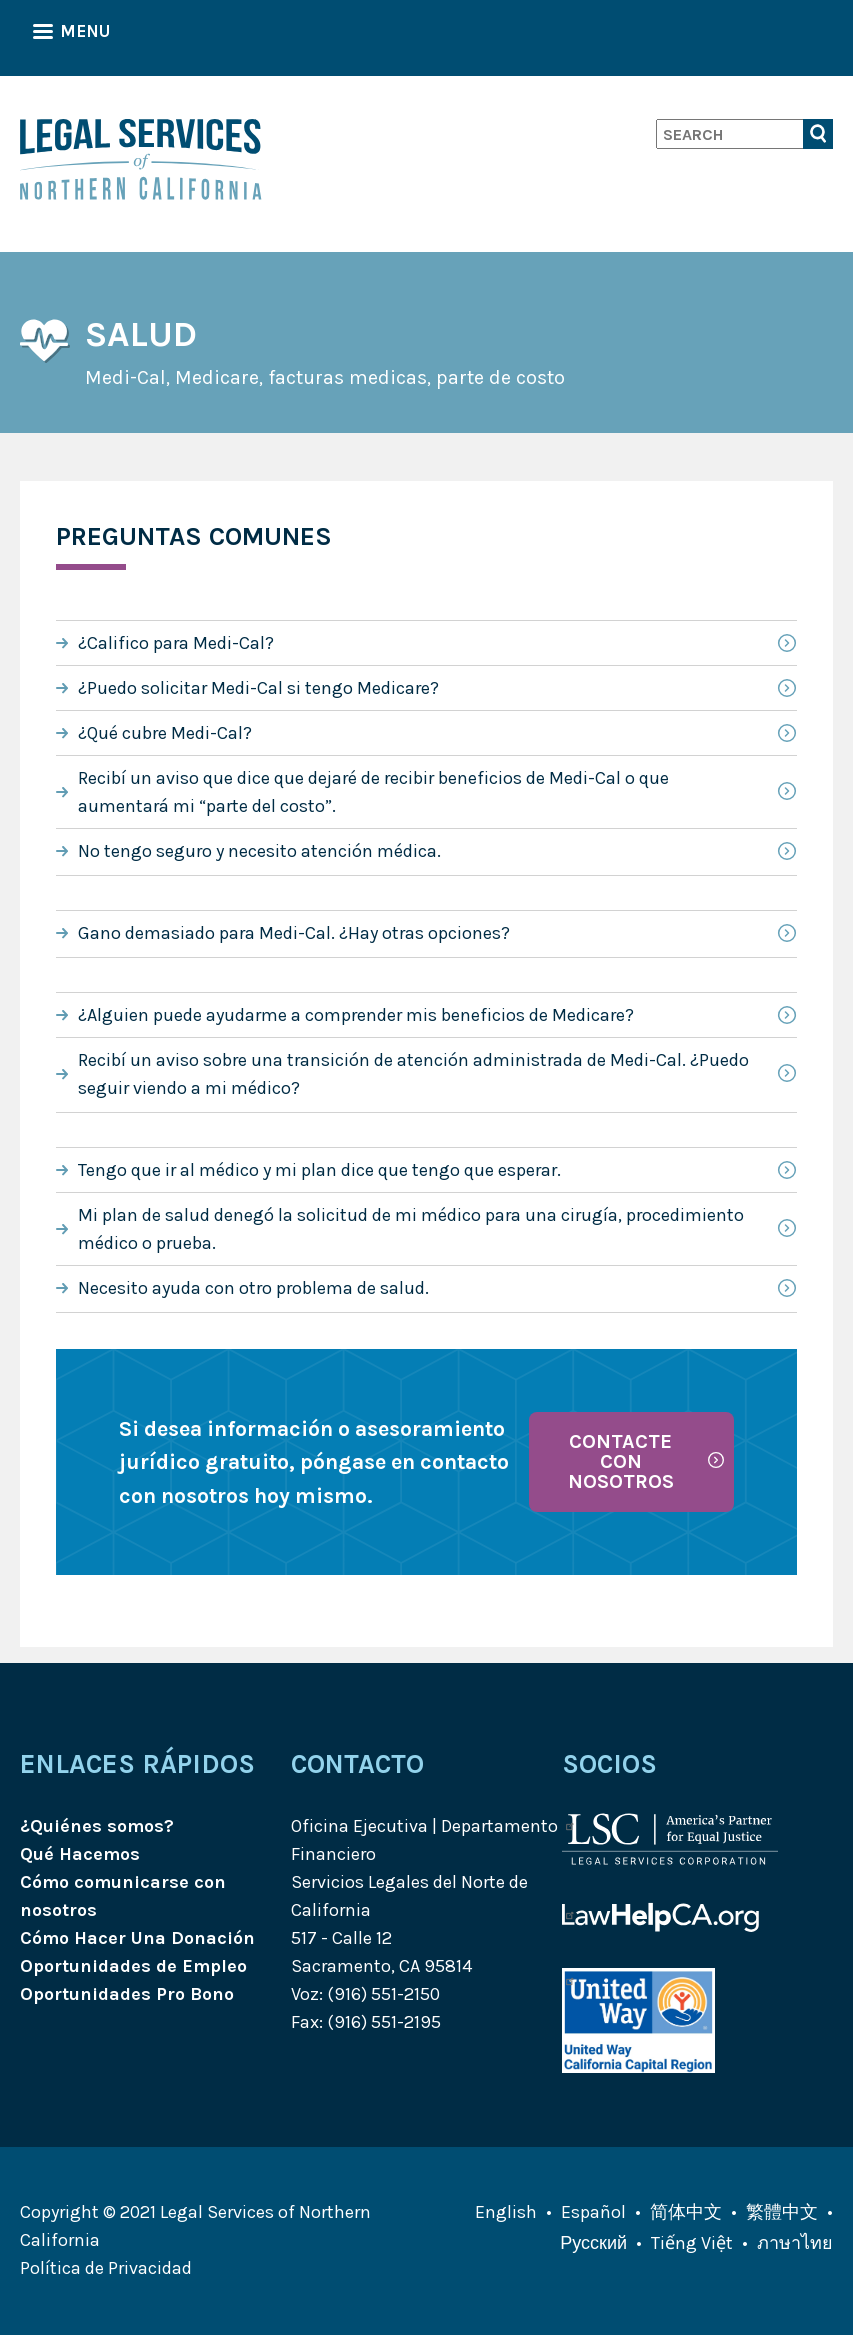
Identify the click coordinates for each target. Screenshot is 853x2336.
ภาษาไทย (795, 2243)
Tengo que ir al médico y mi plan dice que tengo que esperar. (319, 1170)
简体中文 (686, 2212)
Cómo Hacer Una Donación (137, 1938)
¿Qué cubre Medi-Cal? (165, 733)
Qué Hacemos (80, 1854)
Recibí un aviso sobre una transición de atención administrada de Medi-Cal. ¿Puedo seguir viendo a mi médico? (413, 1074)
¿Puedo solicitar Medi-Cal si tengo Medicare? (258, 688)
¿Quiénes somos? (97, 1826)
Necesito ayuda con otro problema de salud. (253, 1288)
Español (593, 2212)
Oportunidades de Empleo (133, 1966)
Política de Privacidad (106, 2268)
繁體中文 (782, 2212)
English (506, 2212)
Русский (593, 2243)
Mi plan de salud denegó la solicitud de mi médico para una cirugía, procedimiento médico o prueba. (411, 1229)
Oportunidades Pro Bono (127, 1994)
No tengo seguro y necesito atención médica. (259, 851)
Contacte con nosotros (621, 1461)
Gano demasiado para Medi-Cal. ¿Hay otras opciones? (294, 933)
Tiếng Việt (692, 2243)
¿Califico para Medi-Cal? (176, 643)
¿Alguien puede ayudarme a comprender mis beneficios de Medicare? (356, 1015)
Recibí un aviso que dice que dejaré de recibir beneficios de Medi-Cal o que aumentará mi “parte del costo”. (373, 792)
